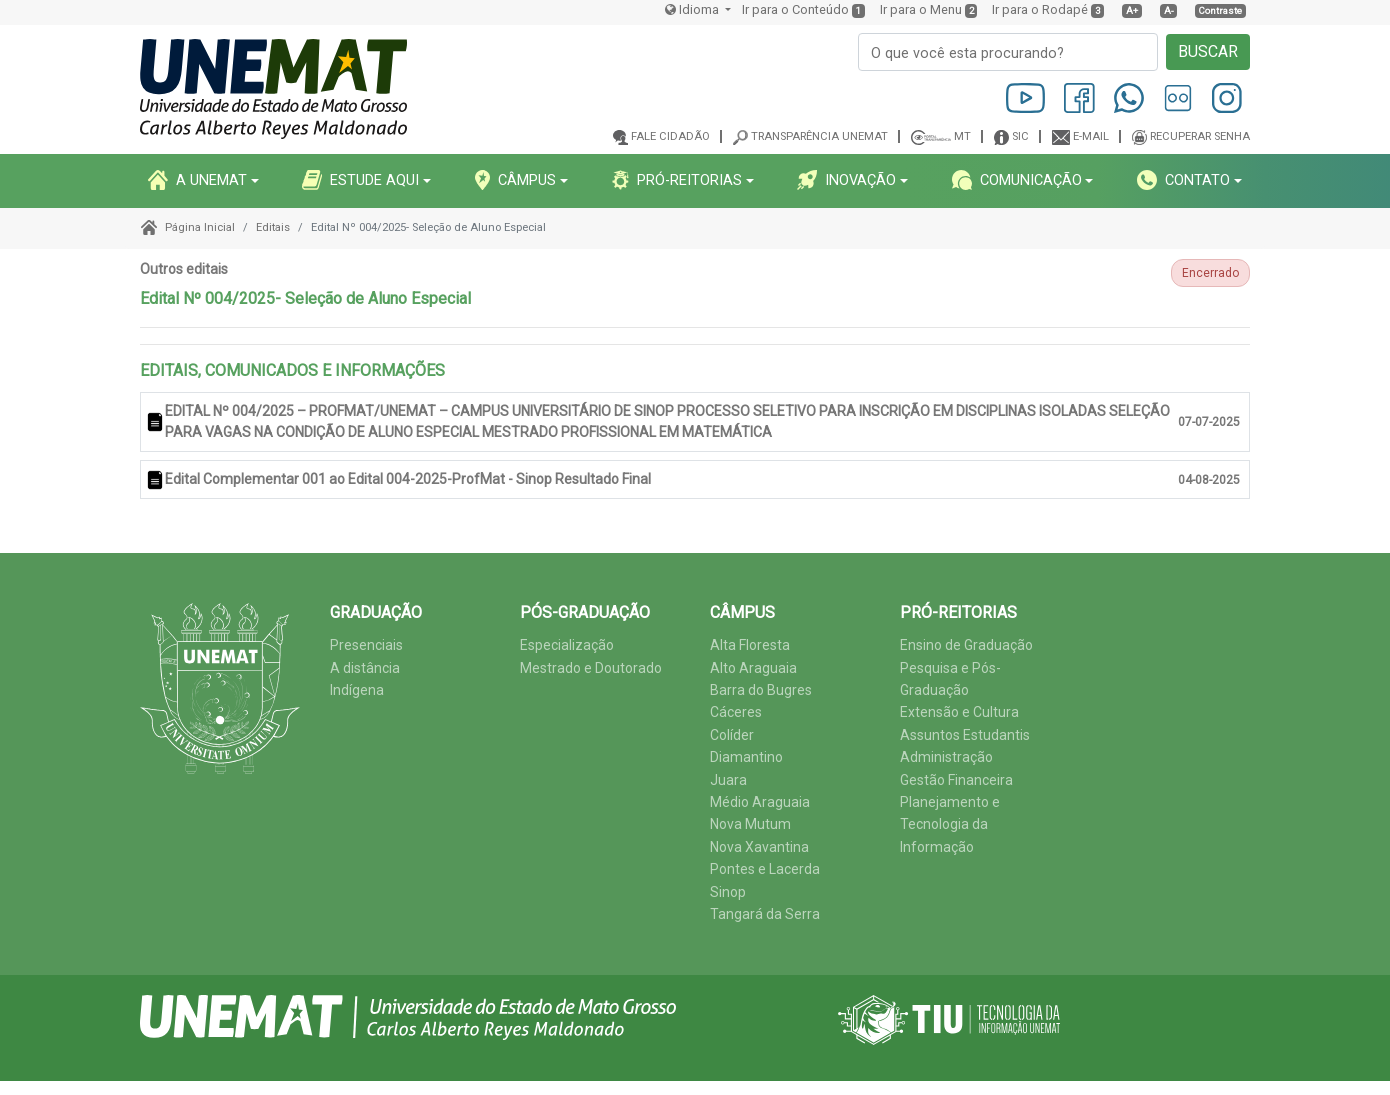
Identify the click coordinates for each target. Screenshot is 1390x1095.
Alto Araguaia (753, 668)
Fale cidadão (670, 136)
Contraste (1220, 10)
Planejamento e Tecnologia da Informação (950, 824)
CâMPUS (515, 180)
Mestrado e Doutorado (591, 668)
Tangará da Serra (765, 914)
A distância (365, 668)
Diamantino (746, 757)
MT (962, 136)
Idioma (693, 9)
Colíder (732, 735)
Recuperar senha (1200, 136)
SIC (1020, 136)
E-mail (1091, 136)
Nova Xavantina (759, 847)
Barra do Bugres (761, 690)
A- (1169, 10)
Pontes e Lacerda (765, 869)
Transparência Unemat (819, 136)
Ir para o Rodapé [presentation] (1040, 9)
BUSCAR (1208, 51)
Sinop (728, 892)
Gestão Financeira (956, 780)
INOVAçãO (846, 180)
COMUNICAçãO (1017, 180)
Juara (728, 780)
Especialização (567, 645)
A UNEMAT (197, 180)
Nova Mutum (750, 824)
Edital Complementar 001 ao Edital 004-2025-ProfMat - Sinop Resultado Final (408, 479)
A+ (1132, 10)
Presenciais (366, 645)
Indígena (357, 690)
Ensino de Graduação (966, 645)
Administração (946, 757)
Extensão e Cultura (959, 712)
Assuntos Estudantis (965, 735)
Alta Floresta (750, 645)
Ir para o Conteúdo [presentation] (795, 9)
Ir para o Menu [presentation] (921, 9)
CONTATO (1183, 180)
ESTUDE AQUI (360, 180)
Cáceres (736, 712)
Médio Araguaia (760, 802)
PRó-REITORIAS (677, 180)
